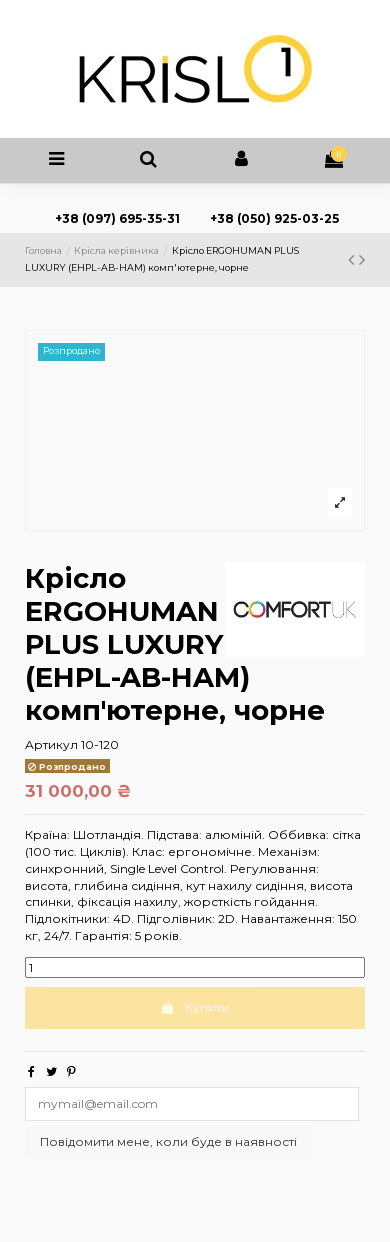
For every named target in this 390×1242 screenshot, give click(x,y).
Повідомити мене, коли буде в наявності (168, 1141)
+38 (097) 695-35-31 (117, 218)
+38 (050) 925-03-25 (272, 218)
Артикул (51, 744)
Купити (195, 1007)
